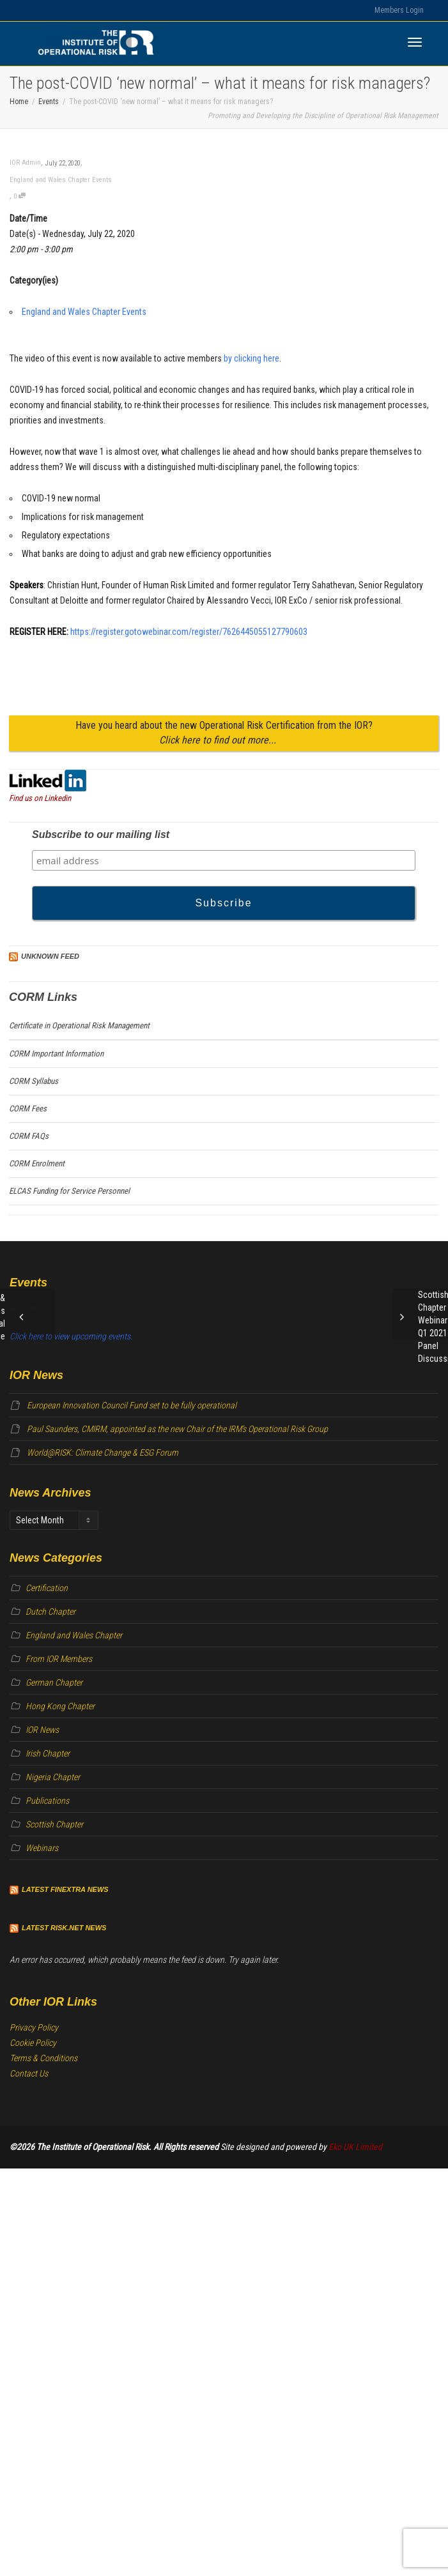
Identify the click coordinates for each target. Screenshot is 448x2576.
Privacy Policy (34, 2027)
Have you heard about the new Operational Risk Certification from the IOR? (224, 732)
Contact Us (29, 2073)
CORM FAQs (29, 1136)
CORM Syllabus (33, 1081)
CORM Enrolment (37, 1163)
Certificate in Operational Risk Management (79, 1025)
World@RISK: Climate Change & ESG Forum (102, 1452)
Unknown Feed (50, 956)
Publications (47, 1800)
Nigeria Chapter (53, 1777)
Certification (47, 1588)
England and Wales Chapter (74, 1635)
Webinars (42, 1848)
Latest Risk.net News (64, 1928)
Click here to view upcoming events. (71, 1336)
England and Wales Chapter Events (61, 180)
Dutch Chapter (50, 1611)
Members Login (399, 10)
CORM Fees (28, 1108)
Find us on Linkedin (40, 798)
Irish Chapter (48, 1753)
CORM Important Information (56, 1053)
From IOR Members (59, 1659)
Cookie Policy (33, 2043)
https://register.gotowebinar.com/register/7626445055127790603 (188, 632)
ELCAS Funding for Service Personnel (69, 1191)
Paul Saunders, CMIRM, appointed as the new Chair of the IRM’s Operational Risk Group (177, 1429)
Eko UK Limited (355, 2147)
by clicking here (251, 358)
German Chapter (54, 1682)
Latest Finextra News (65, 1889)
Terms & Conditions (43, 2058)
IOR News (42, 1730)
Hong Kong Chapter (60, 1706)
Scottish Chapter (54, 1824)
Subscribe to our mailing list (100, 834)
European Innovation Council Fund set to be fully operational (131, 1405)
